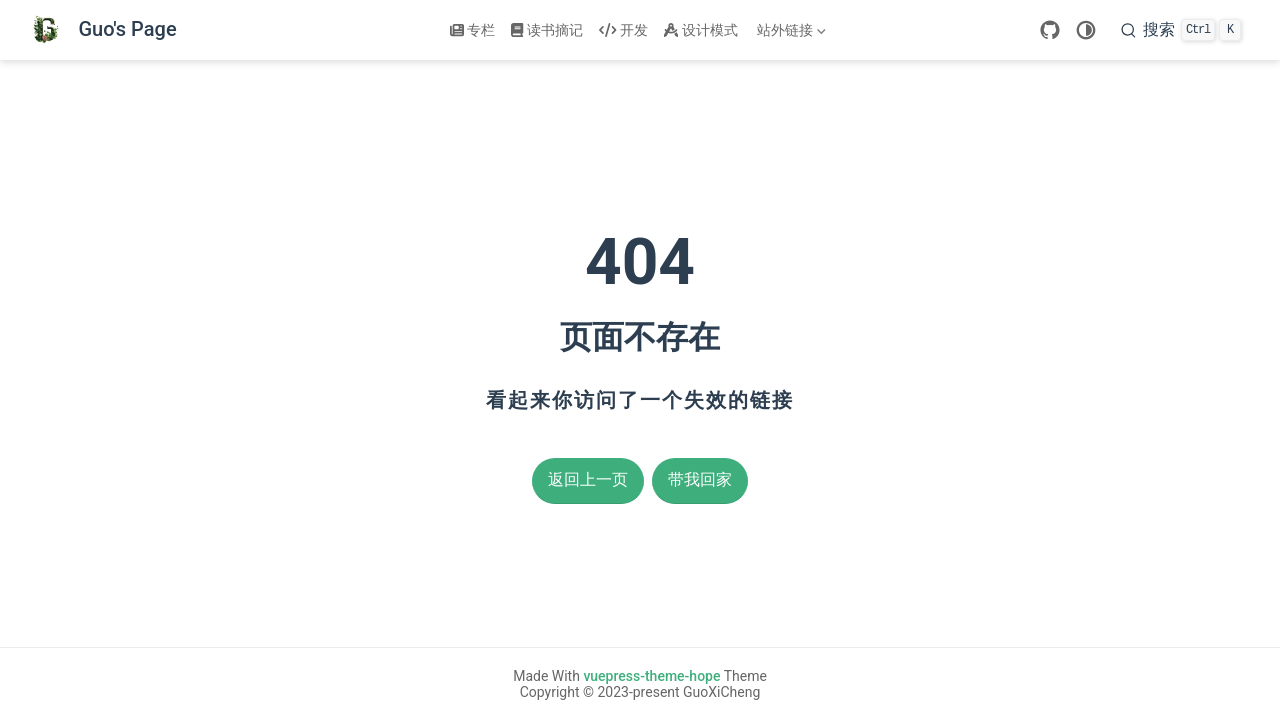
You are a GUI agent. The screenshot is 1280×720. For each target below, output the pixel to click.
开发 (623, 30)
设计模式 (701, 30)
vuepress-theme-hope (651, 676)
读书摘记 (547, 30)
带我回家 (700, 479)
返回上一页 (588, 479)
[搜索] (1181, 30)
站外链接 (790, 34)
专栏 (473, 30)
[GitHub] (1050, 30)
